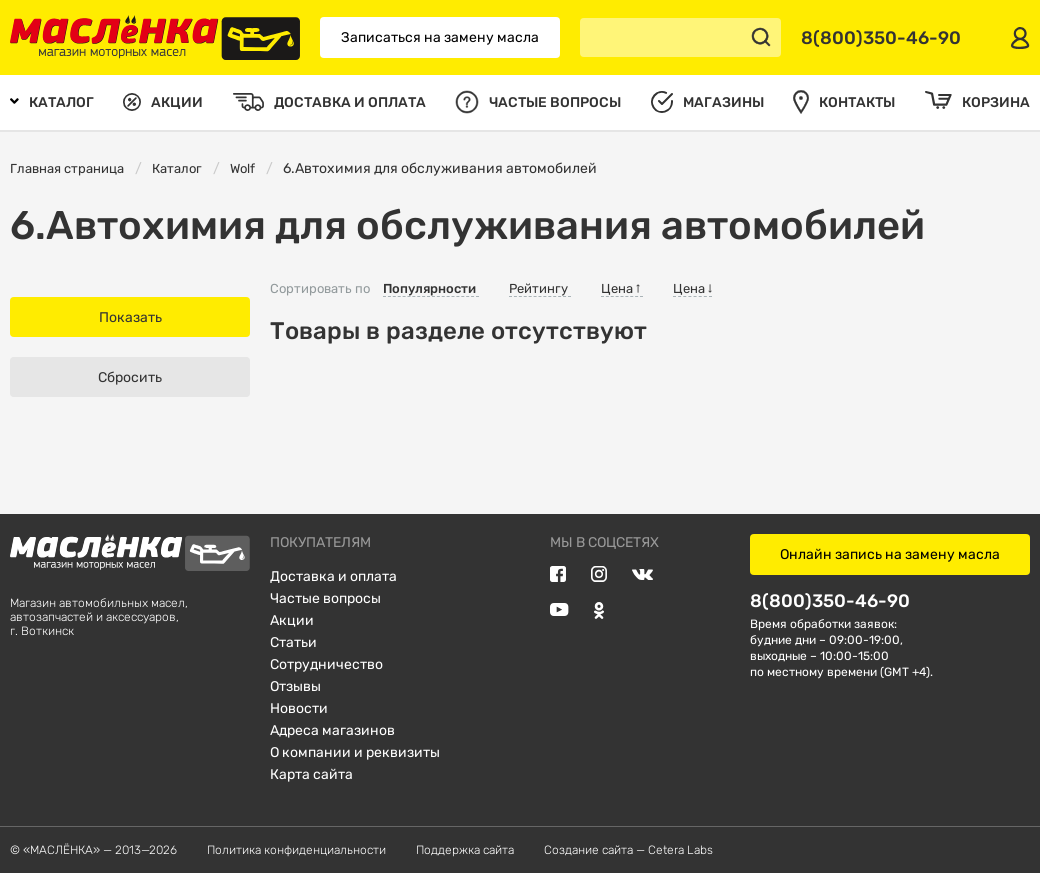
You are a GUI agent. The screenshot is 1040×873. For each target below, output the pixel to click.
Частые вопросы (325, 598)
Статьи (293, 642)
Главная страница (67, 168)
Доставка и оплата (333, 576)
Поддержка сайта (465, 850)
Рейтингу (540, 288)
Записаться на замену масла (440, 37)
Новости (299, 708)
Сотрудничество (326, 664)
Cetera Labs (680, 850)
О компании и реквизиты (355, 752)
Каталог (177, 168)
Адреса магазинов (332, 730)
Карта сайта (311, 774)
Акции (292, 620)
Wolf (242, 168)
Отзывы (295, 686)
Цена (622, 288)
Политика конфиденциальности (296, 850)
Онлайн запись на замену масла (890, 554)
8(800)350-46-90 (830, 600)
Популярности (431, 288)
